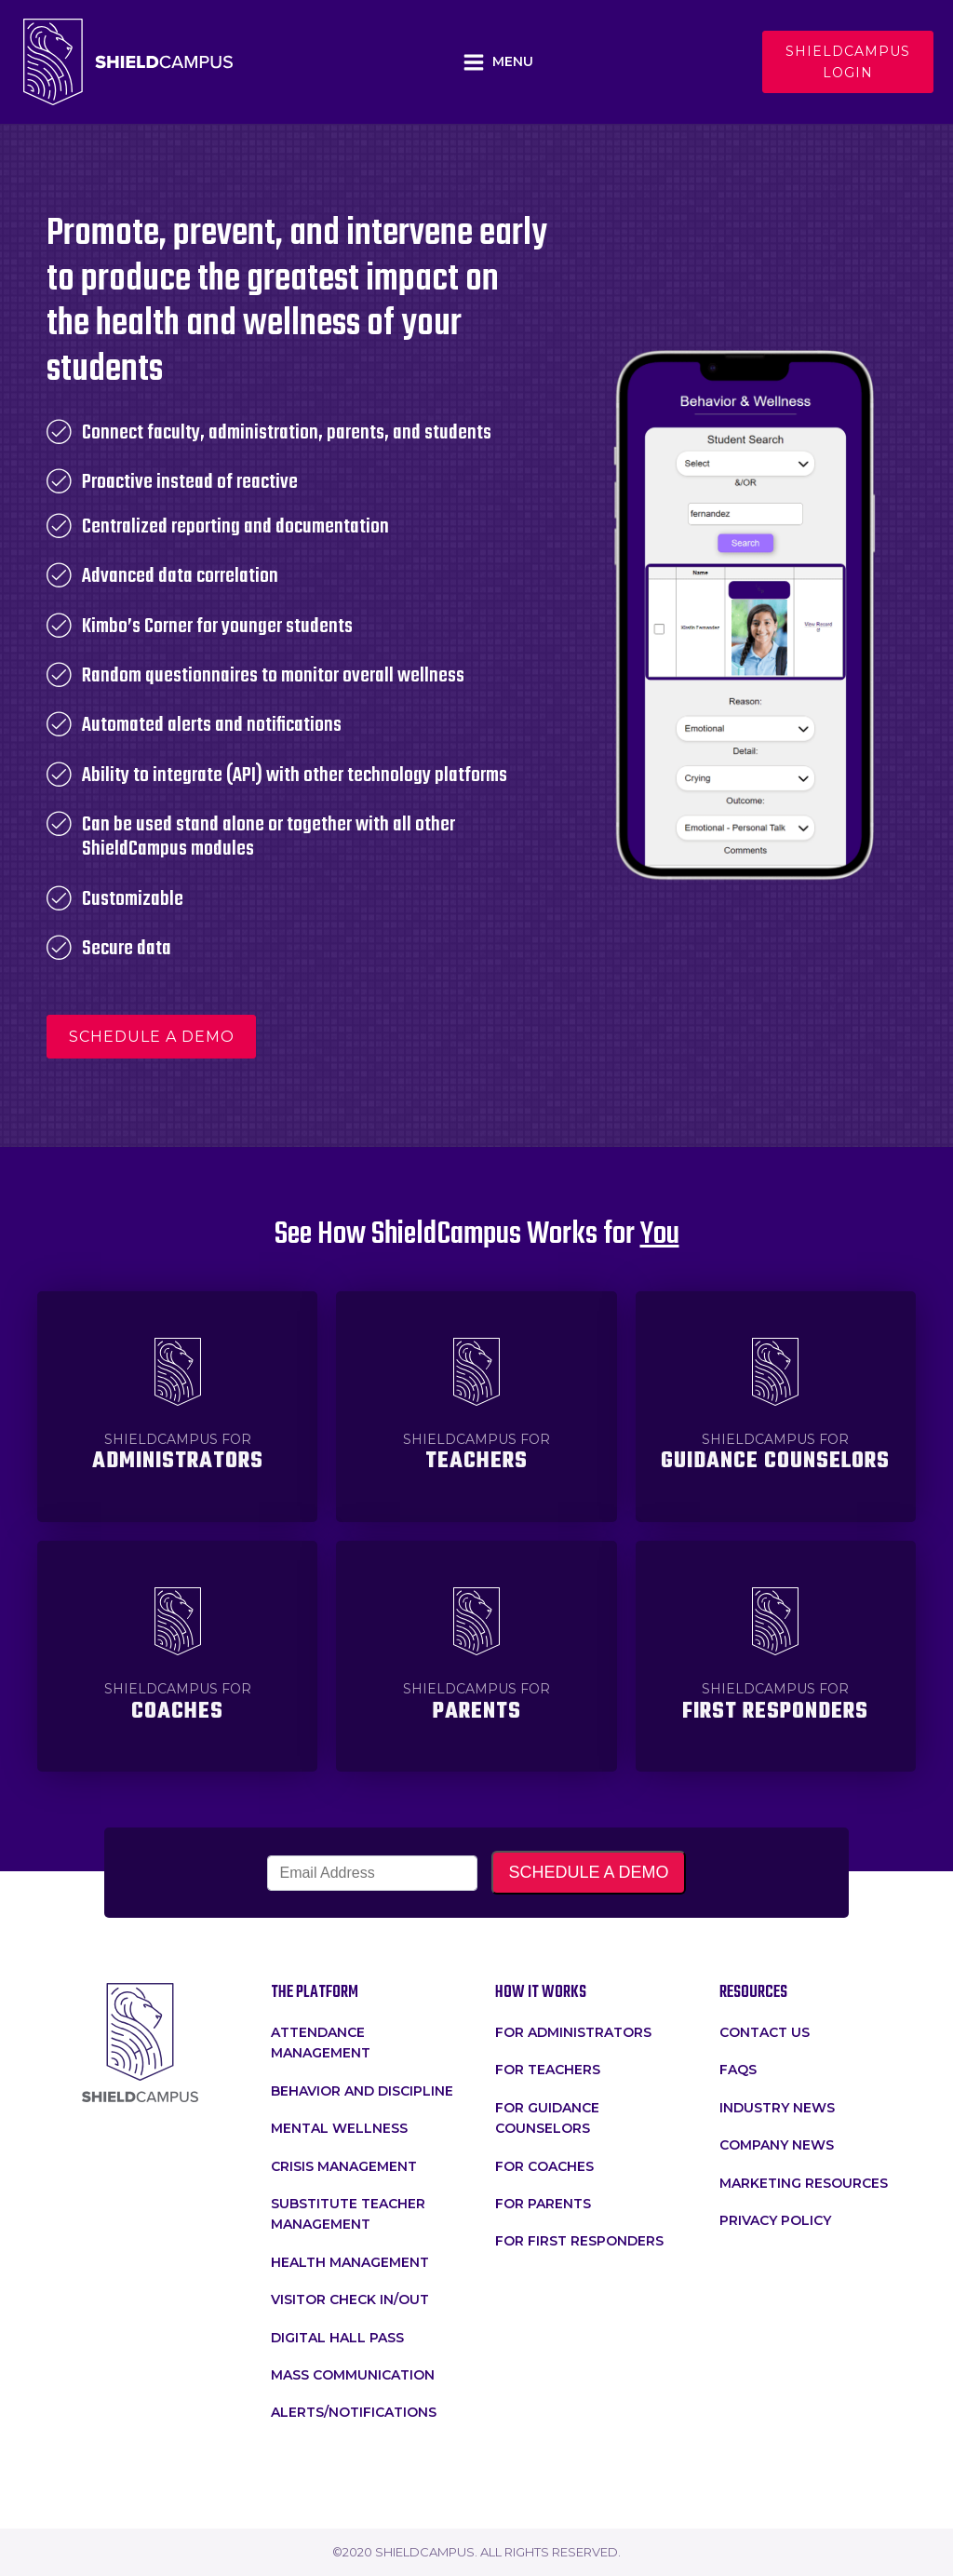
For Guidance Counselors (547, 2118)
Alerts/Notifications (353, 2412)
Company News (776, 2145)
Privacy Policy (775, 2220)
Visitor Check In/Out (350, 2299)
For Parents (543, 2203)
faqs (738, 2069)
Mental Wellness (339, 2128)
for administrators (573, 2032)
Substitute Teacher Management (348, 2213)
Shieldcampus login (847, 61)
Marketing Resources (803, 2183)
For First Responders (579, 2240)
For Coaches (544, 2166)
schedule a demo (152, 1036)
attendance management (320, 2042)
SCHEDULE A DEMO (588, 1872)
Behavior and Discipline (362, 2091)
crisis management (344, 2166)
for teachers (547, 2069)
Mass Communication (353, 2375)
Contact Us (764, 2032)
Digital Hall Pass (337, 2337)
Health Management (350, 2262)
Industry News (777, 2107)
